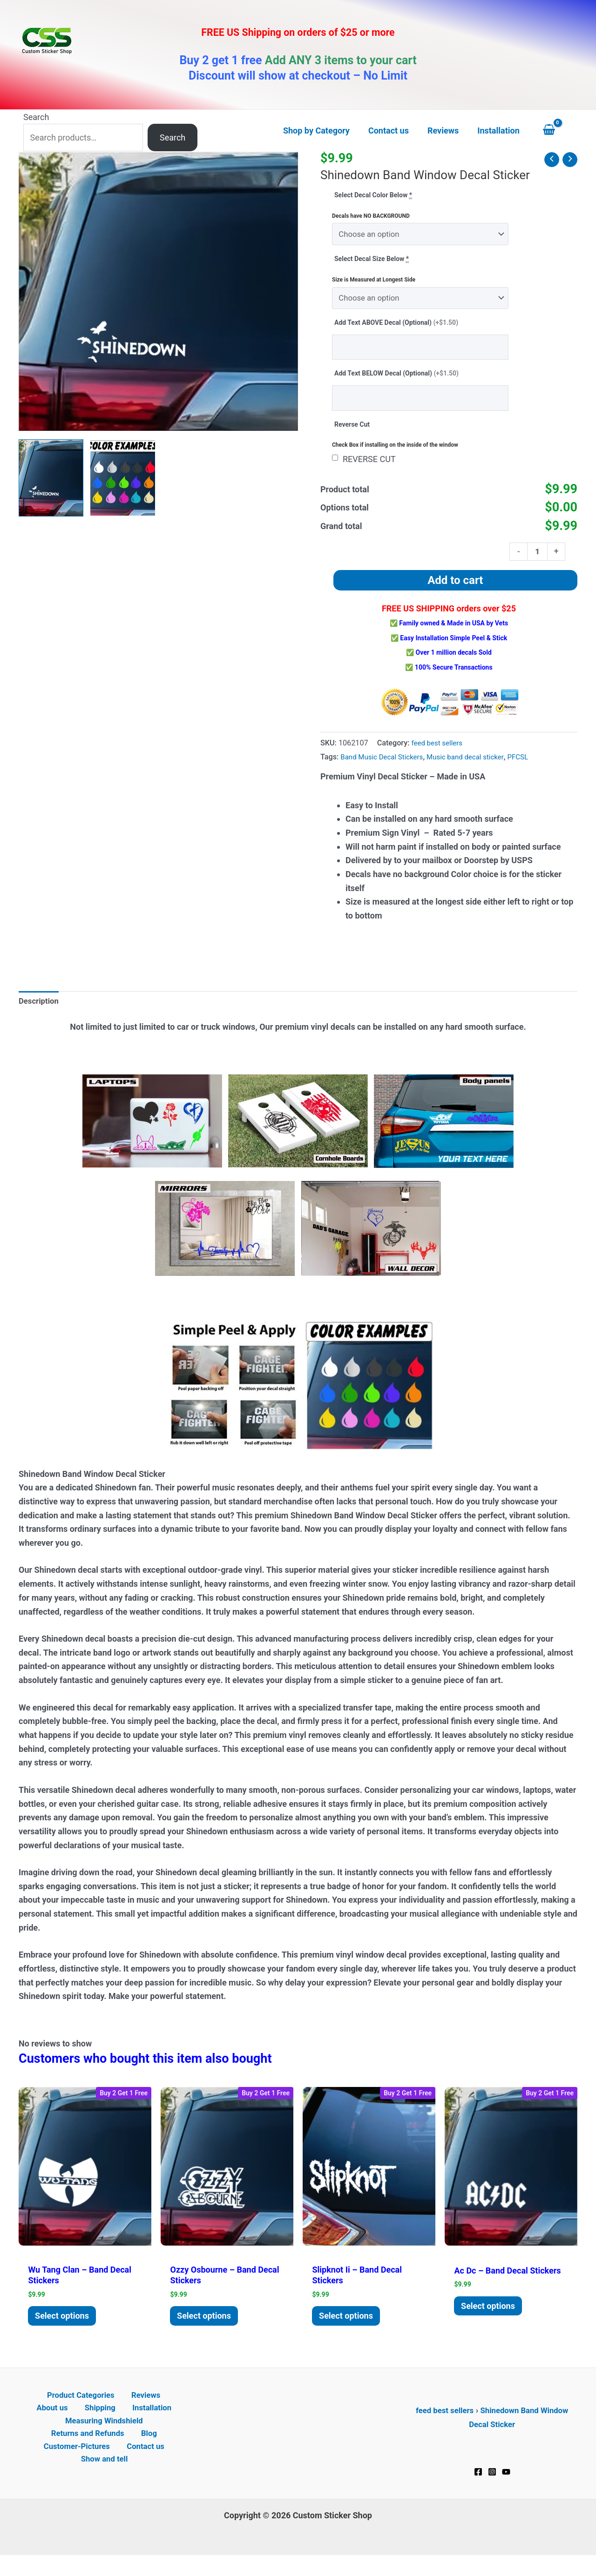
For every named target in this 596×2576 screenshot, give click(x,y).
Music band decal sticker (474, 765)
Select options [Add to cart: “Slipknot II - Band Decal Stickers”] (349, 2328)
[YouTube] (506, 2486)
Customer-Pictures (79, 2465)
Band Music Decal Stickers (384, 765)
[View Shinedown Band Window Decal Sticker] (51, 478)
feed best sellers (438, 752)
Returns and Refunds (91, 2451)
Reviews (121, 2410)
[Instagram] (492, 2486)
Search (36, 117)
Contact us (144, 2465)
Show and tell (106, 2479)
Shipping (78, 2423)
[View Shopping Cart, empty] (557, 130)
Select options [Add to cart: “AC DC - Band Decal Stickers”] (491, 2318)
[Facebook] (478, 2486)
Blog (147, 2451)
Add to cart (455, 589)
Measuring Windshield (104, 2437)
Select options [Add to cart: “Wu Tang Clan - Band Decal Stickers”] (65, 2328)
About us (162, 2410)
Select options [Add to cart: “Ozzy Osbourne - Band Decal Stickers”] (207, 2328)
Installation (125, 2423)
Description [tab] (40, 1011)
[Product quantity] (537, 560)
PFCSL (531, 765)
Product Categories (61, 2410)
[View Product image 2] (122, 478)
